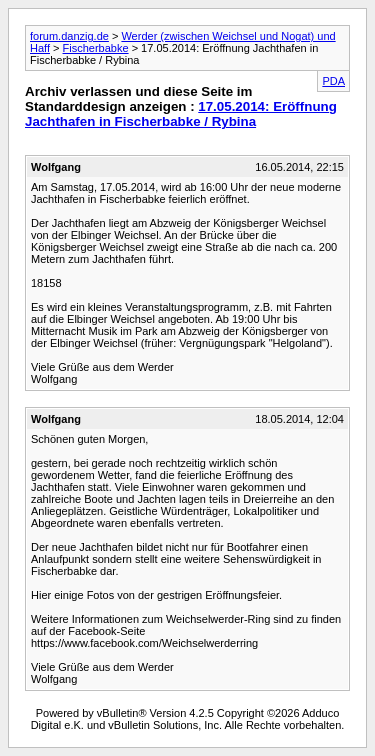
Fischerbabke (96, 48)
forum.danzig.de (69, 36)
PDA (333, 81)
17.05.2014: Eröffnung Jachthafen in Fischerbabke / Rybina (181, 114)
